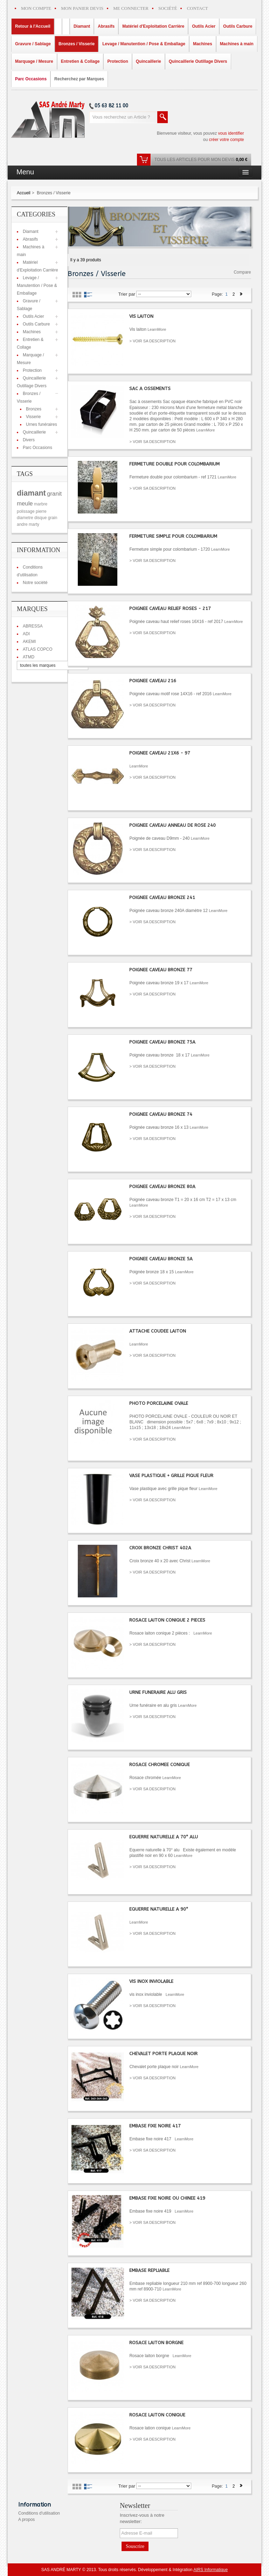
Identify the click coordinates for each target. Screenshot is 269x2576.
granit (54, 493)
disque (40, 517)
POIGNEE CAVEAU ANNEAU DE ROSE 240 (172, 825)
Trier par (126, 294)
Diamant (31, 231)
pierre (41, 511)
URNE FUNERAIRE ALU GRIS (158, 1692)
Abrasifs (30, 239)
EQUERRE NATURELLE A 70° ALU (163, 1836)
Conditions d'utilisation (39, 2513)
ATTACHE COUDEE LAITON (157, 1331)
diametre (25, 517)
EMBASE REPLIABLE (149, 2270)
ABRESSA (33, 626)
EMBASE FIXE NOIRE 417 (155, 2125)
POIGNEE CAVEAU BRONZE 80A (162, 1186)
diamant (31, 493)
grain (52, 517)
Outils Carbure (36, 324)
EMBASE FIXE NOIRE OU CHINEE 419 (167, 2198)
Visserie (33, 416)
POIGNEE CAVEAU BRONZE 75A (162, 1042)
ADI (26, 633)
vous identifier (231, 133)
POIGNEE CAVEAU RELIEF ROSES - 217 (170, 608)
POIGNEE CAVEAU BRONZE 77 (160, 969)
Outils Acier (33, 316)
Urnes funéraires (41, 424)
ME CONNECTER (131, 8)
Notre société (35, 582)
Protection (32, 370)
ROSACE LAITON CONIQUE (157, 2414)
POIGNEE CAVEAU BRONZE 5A (161, 1258)
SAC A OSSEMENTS (150, 388)
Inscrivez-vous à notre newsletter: (142, 2518)
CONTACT (197, 8)
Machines (32, 331)
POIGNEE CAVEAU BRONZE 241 (162, 897)
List (88, 294)
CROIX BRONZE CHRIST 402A (160, 1547)
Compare (242, 272)
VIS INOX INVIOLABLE (151, 1981)
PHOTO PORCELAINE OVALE (158, 1403)
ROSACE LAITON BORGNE (156, 2342)
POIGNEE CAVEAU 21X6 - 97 (159, 753)
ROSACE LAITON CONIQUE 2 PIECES (167, 1620)
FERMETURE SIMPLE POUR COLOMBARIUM (173, 536)
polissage (26, 511)
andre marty (28, 524)
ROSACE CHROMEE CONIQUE (159, 1764)
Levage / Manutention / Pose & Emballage (37, 285)
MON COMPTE (36, 8)
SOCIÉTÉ (167, 8)
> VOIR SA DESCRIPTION (152, 341)
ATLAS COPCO (37, 649)
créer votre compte (226, 139)
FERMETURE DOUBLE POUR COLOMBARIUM (174, 464)
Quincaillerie (34, 432)
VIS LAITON (141, 316)
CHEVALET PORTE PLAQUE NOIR (163, 2053)
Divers (29, 439)
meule (25, 503)
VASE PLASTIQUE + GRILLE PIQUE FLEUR (171, 1475)
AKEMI (29, 641)
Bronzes (33, 409)
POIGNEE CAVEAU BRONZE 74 (160, 1114)
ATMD (28, 657)
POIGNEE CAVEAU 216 (152, 680)
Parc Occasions (37, 447)
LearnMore (156, 329)
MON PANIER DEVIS (82, 8)
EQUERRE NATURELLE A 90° (158, 1909)
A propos (26, 2519)
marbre (40, 504)
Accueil (23, 192)
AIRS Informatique (210, 2569)
